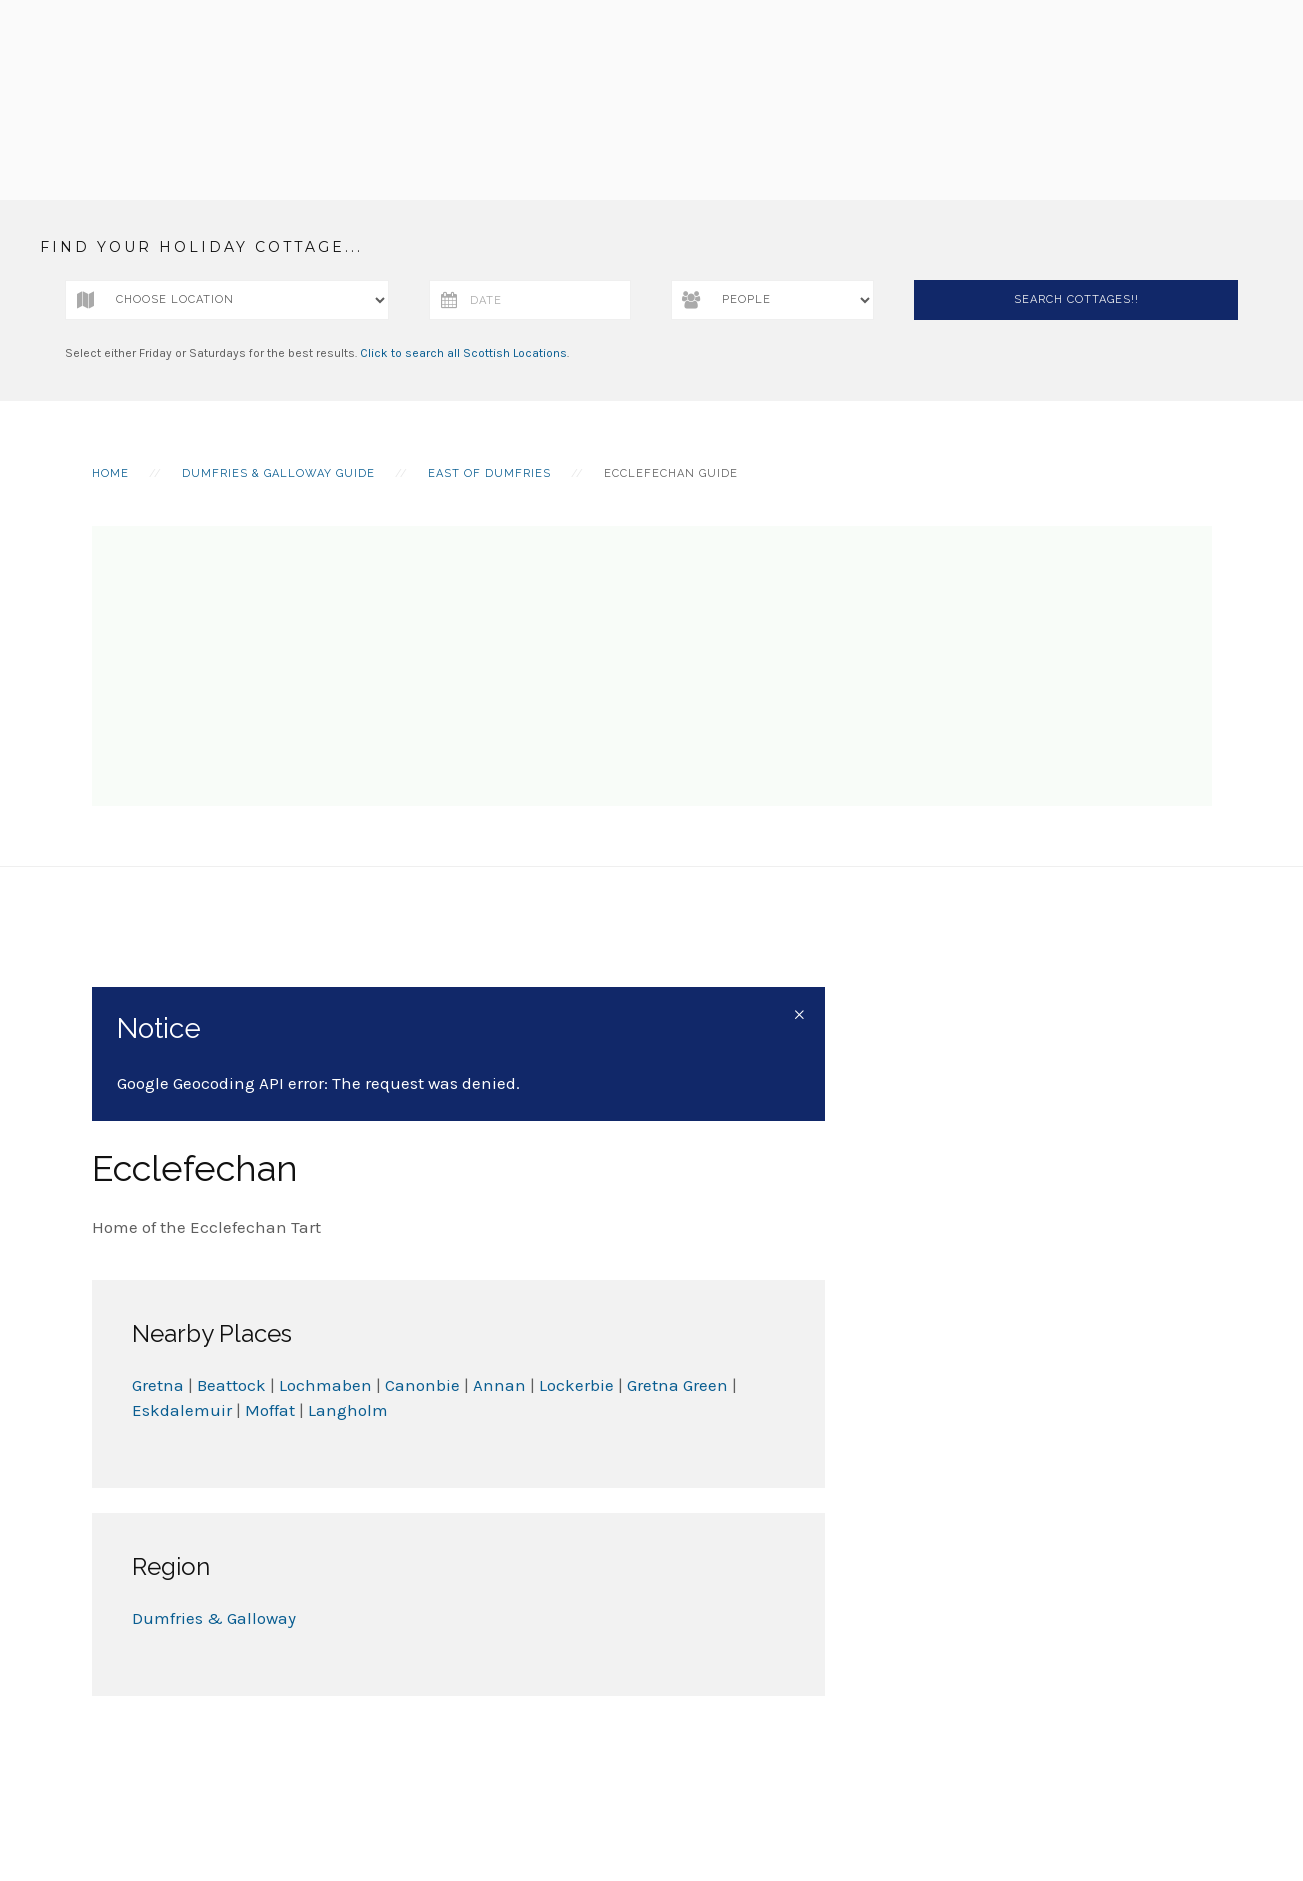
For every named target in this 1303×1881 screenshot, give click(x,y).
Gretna (158, 1385)
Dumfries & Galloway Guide (278, 473)
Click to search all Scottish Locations (463, 353)
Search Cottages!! (1076, 299)
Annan (501, 1385)
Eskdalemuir (182, 1410)
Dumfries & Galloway (214, 1618)
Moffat (270, 1410)
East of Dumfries (489, 473)
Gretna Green (677, 1385)
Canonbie (422, 1385)
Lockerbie (578, 1385)
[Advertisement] (652, 666)
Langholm (348, 1410)
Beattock (231, 1385)
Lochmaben (325, 1385)
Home (110, 473)
